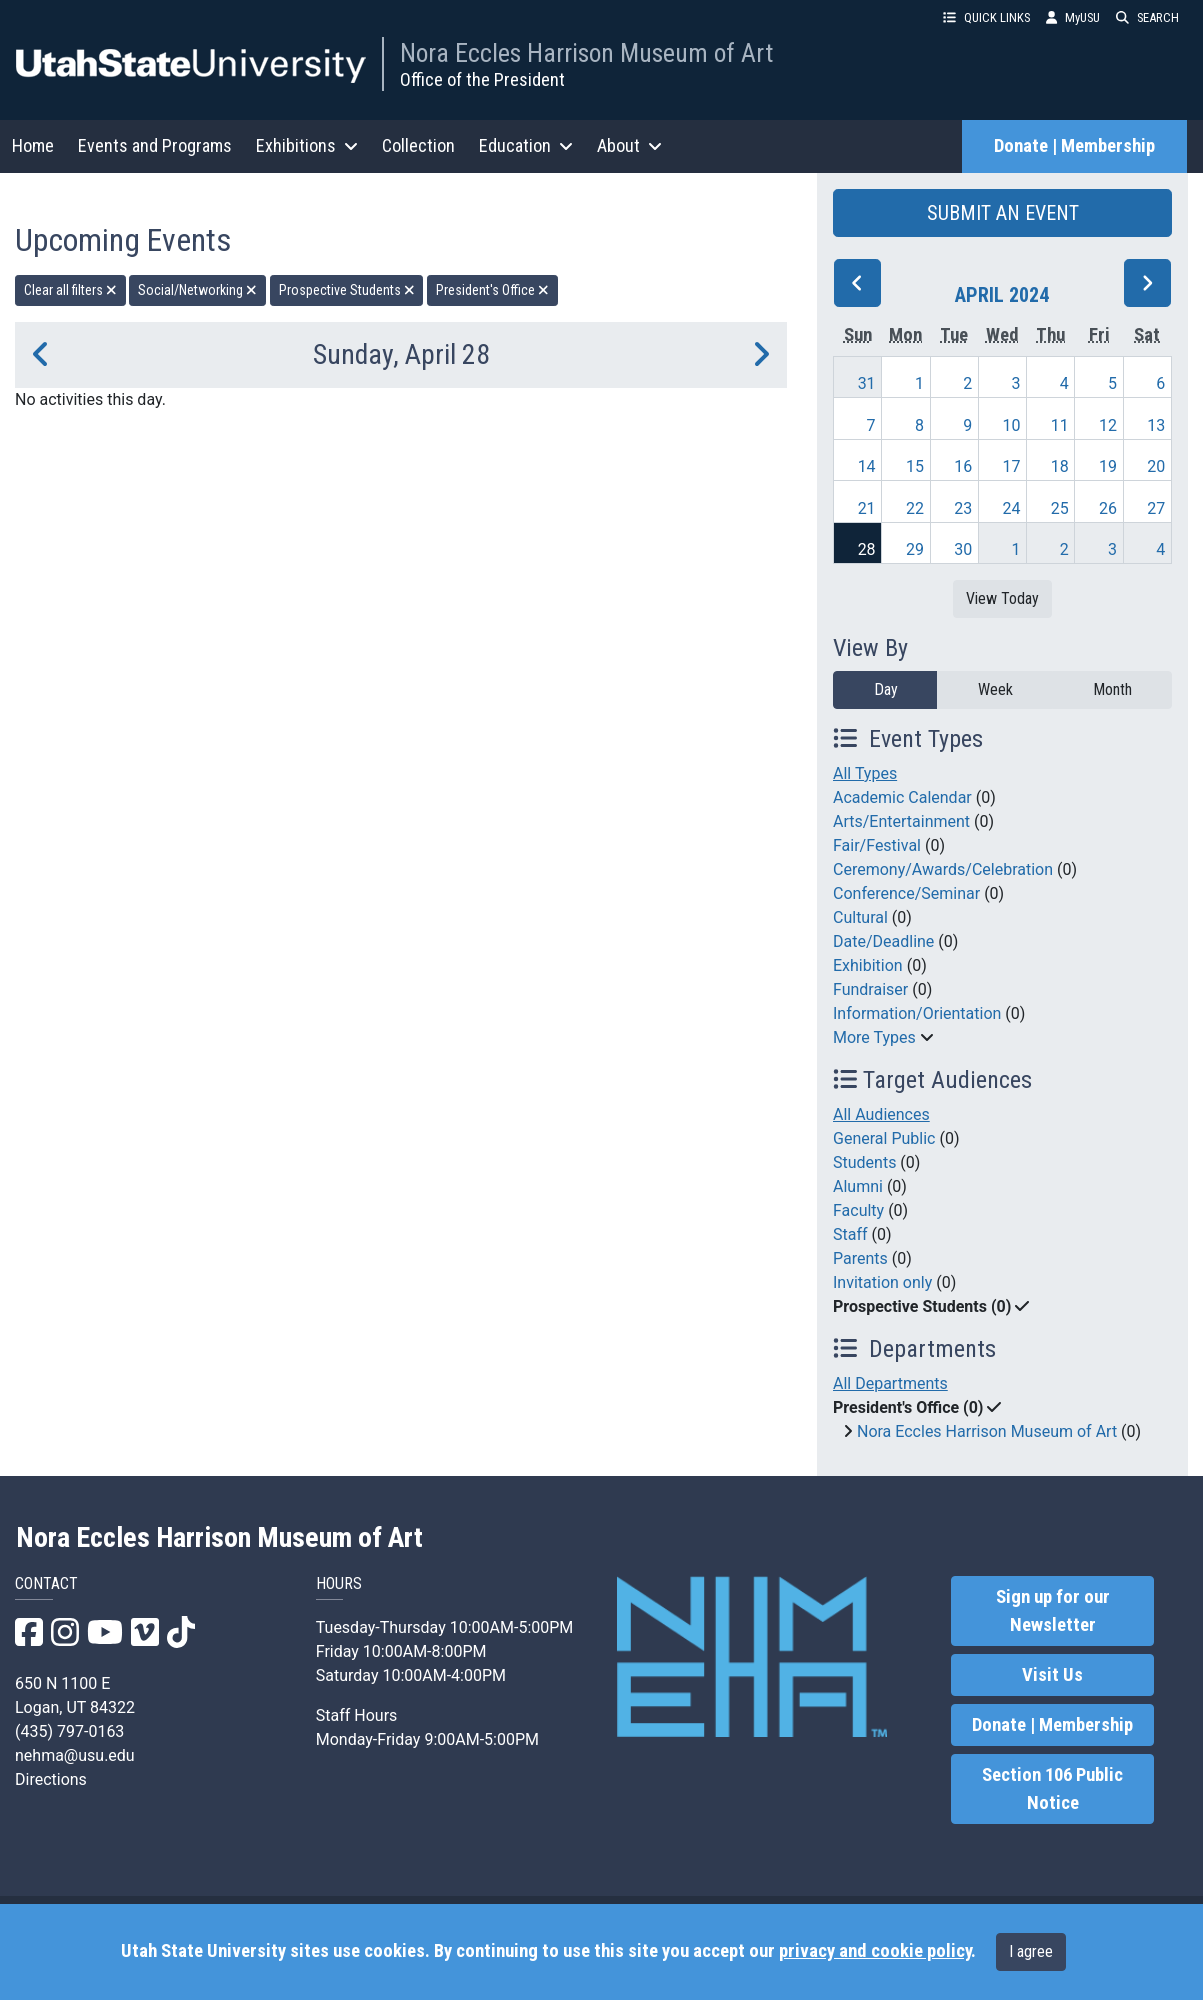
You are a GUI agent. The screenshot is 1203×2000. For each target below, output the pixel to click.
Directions (51, 1779)
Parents (860, 1258)
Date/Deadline (883, 941)
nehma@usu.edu (75, 1755)
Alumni (858, 1186)
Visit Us (1052, 1675)
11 (1060, 425)
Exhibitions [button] (307, 145)
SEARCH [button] (1147, 17)
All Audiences (881, 1114)
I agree (1031, 1951)
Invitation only (882, 1282)
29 (915, 549)
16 (963, 466)
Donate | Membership (1074, 146)
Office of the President (482, 79)
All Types (865, 773)
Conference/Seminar (906, 893)
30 (963, 549)
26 (1108, 508)
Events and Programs (155, 145)
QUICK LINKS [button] (986, 17)
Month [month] (1112, 689)
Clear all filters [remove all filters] (70, 290)
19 (1108, 466)
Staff (850, 1234)
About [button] (629, 145)
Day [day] (886, 689)
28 (867, 549)
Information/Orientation (917, 1013)
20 (1156, 466)
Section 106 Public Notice (1052, 1789)
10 (1011, 425)
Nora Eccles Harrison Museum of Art (586, 53)
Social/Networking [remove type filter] (197, 290)
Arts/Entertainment (901, 821)
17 (1011, 466)
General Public (884, 1138)
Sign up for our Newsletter (1053, 1611)
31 (867, 383)
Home (33, 145)
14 (867, 466)
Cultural (860, 917)
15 (915, 466)
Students (864, 1162)
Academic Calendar (902, 797)
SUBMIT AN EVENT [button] (1003, 213)
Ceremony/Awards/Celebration (943, 869)
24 (1011, 508)
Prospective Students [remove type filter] (347, 290)
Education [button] (526, 145)
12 (1108, 425)
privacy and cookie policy (875, 1951)
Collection (418, 145)
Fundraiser (870, 989)
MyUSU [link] (1073, 17)
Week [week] (995, 689)
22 (915, 508)
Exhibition (868, 965)
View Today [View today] (1002, 598)
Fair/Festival (877, 845)
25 (1060, 508)
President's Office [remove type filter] (492, 290)
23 (963, 508)
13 (1156, 425)
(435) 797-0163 (69, 1731)
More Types (874, 1037)
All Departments (890, 1383)
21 (867, 508)
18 (1060, 466)
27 (1156, 508)
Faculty (858, 1210)
